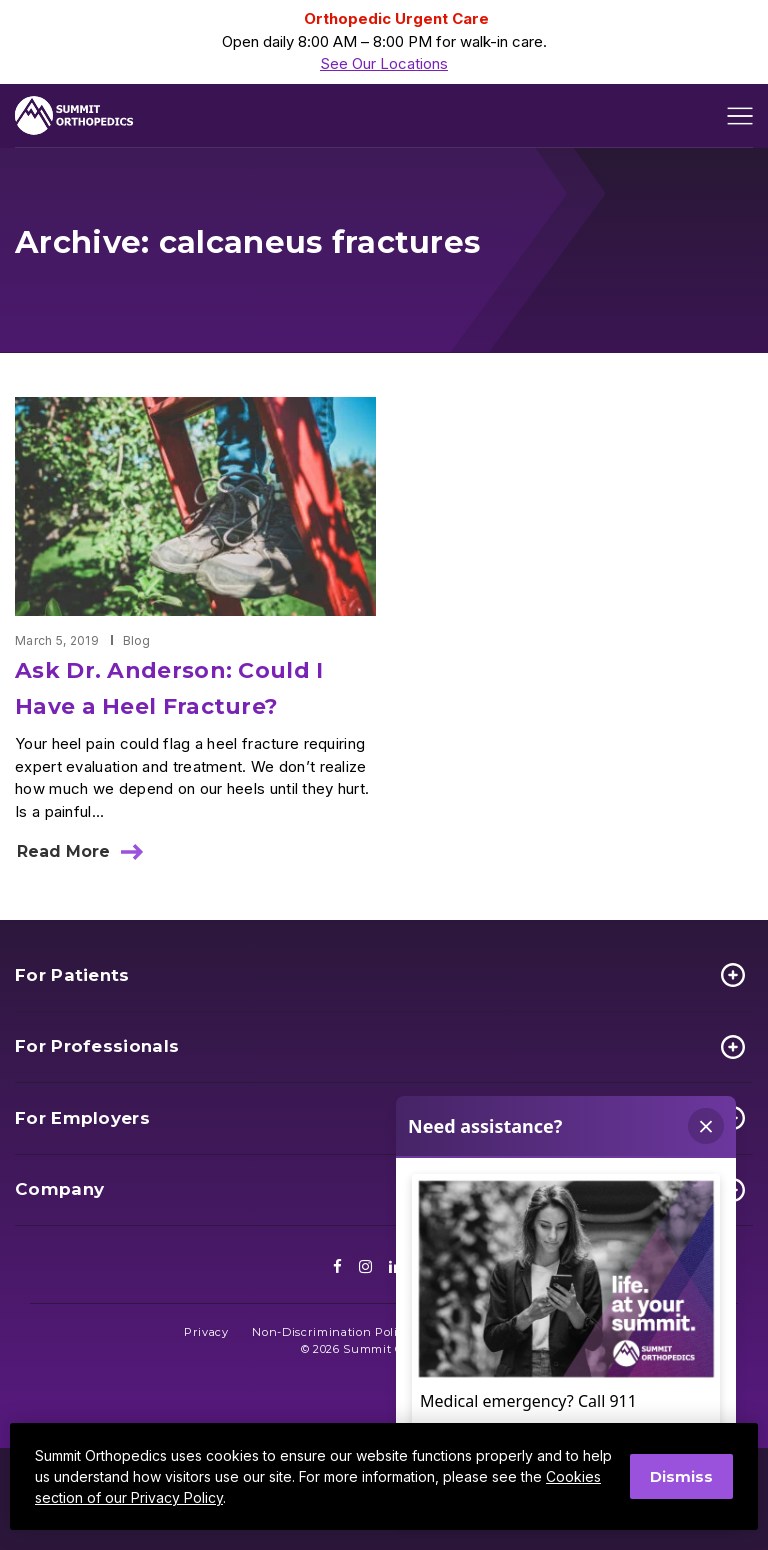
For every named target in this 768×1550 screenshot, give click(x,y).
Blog (137, 640)
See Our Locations (384, 63)
